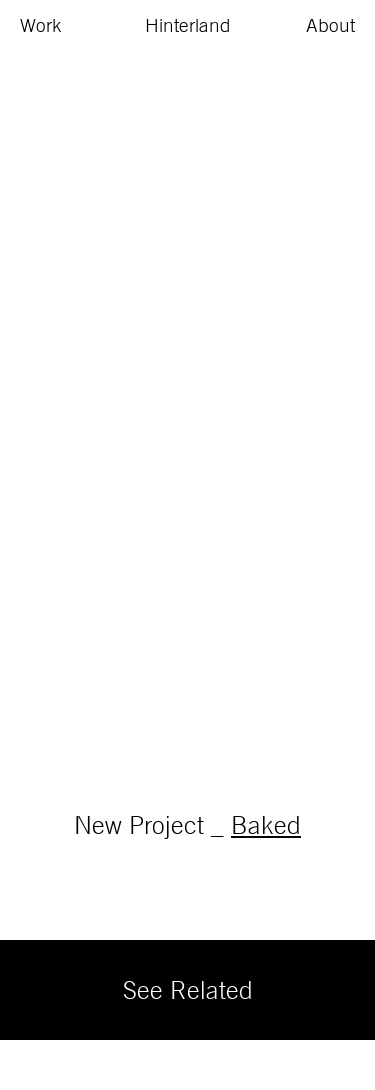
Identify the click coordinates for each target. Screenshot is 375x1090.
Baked (266, 824)
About (330, 25)
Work (41, 25)
